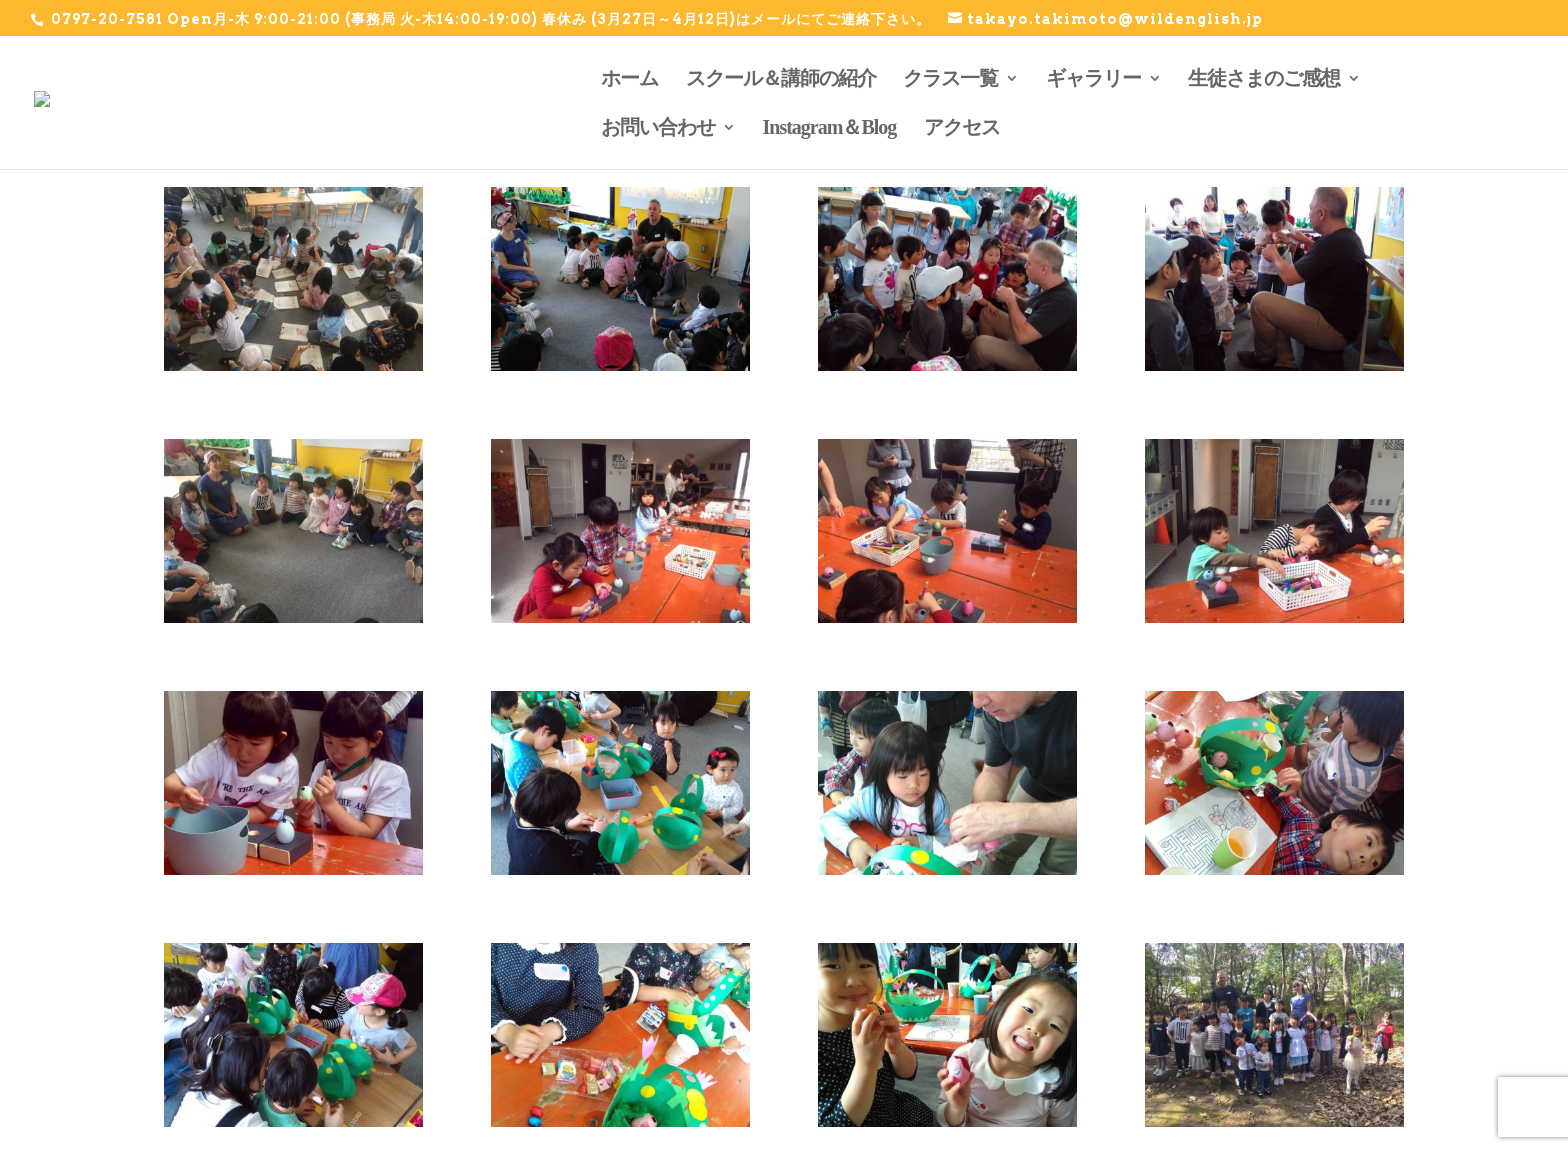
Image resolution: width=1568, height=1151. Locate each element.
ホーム (629, 78)
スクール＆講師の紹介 (781, 78)
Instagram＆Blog (830, 127)
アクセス (962, 127)
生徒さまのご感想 (1264, 78)
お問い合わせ (658, 127)
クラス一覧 (950, 78)
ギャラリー (1093, 78)
